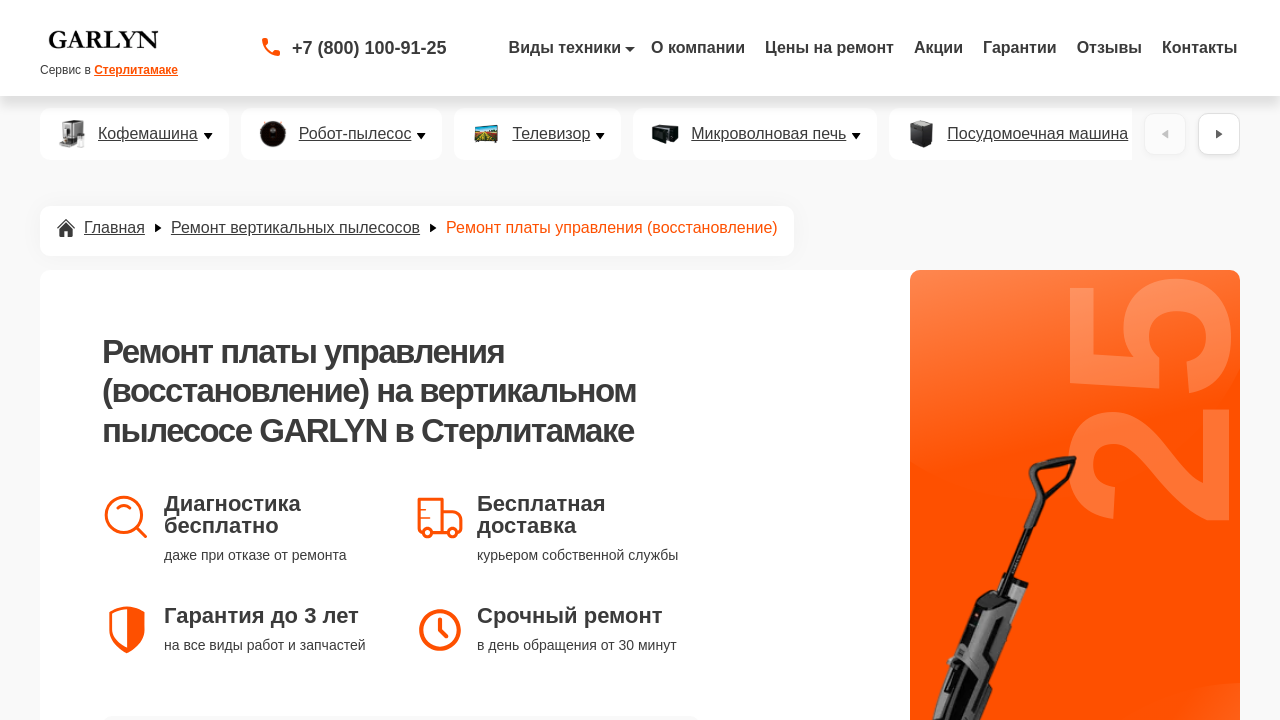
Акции (938, 47)
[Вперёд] (1219, 134)
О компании (698, 47)
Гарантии (1020, 47)
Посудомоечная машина (1037, 134)
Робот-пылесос (355, 134)
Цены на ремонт (829, 47)
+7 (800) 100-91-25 (369, 48)
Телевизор (551, 134)
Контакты (1199, 47)
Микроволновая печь (768, 134)
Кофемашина (148, 134)
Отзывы (1109, 47)
